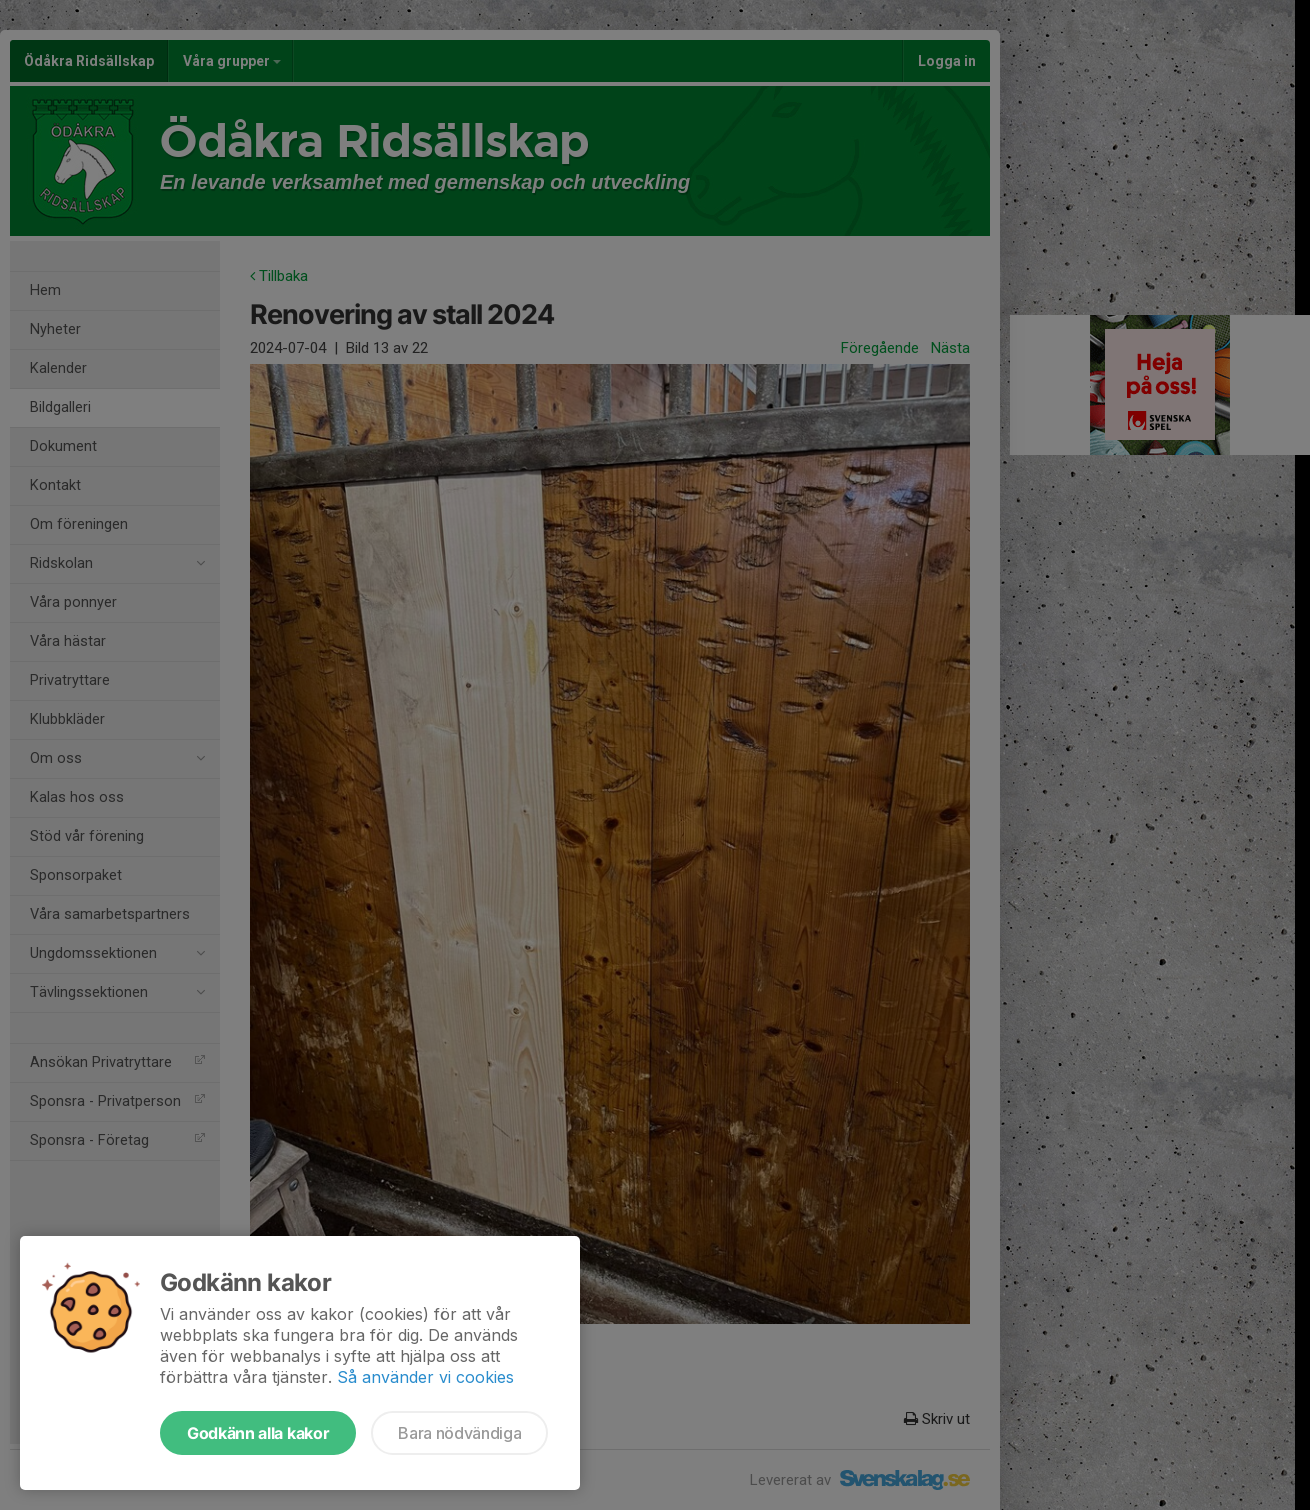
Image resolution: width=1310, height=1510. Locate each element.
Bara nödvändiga (459, 1433)
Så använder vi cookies (425, 1377)
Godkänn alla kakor (258, 1433)
